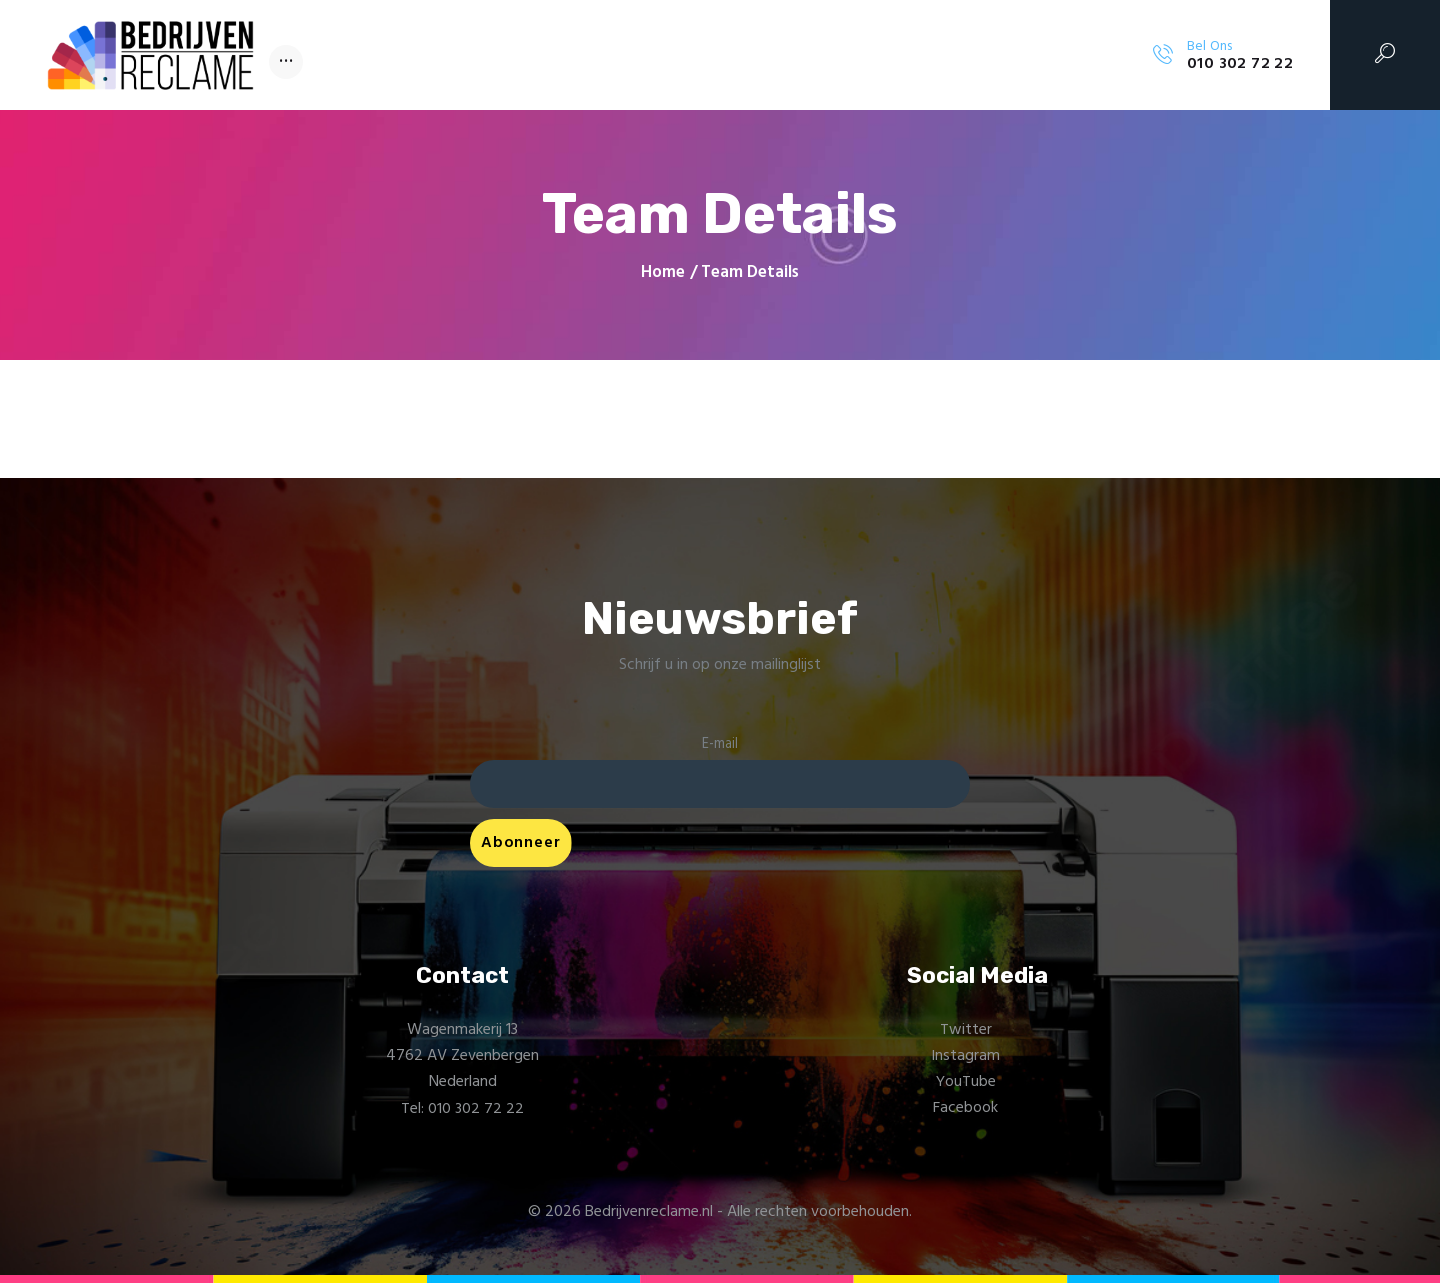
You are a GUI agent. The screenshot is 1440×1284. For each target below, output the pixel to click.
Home (663, 273)
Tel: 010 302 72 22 (462, 1109)
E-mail (720, 744)
